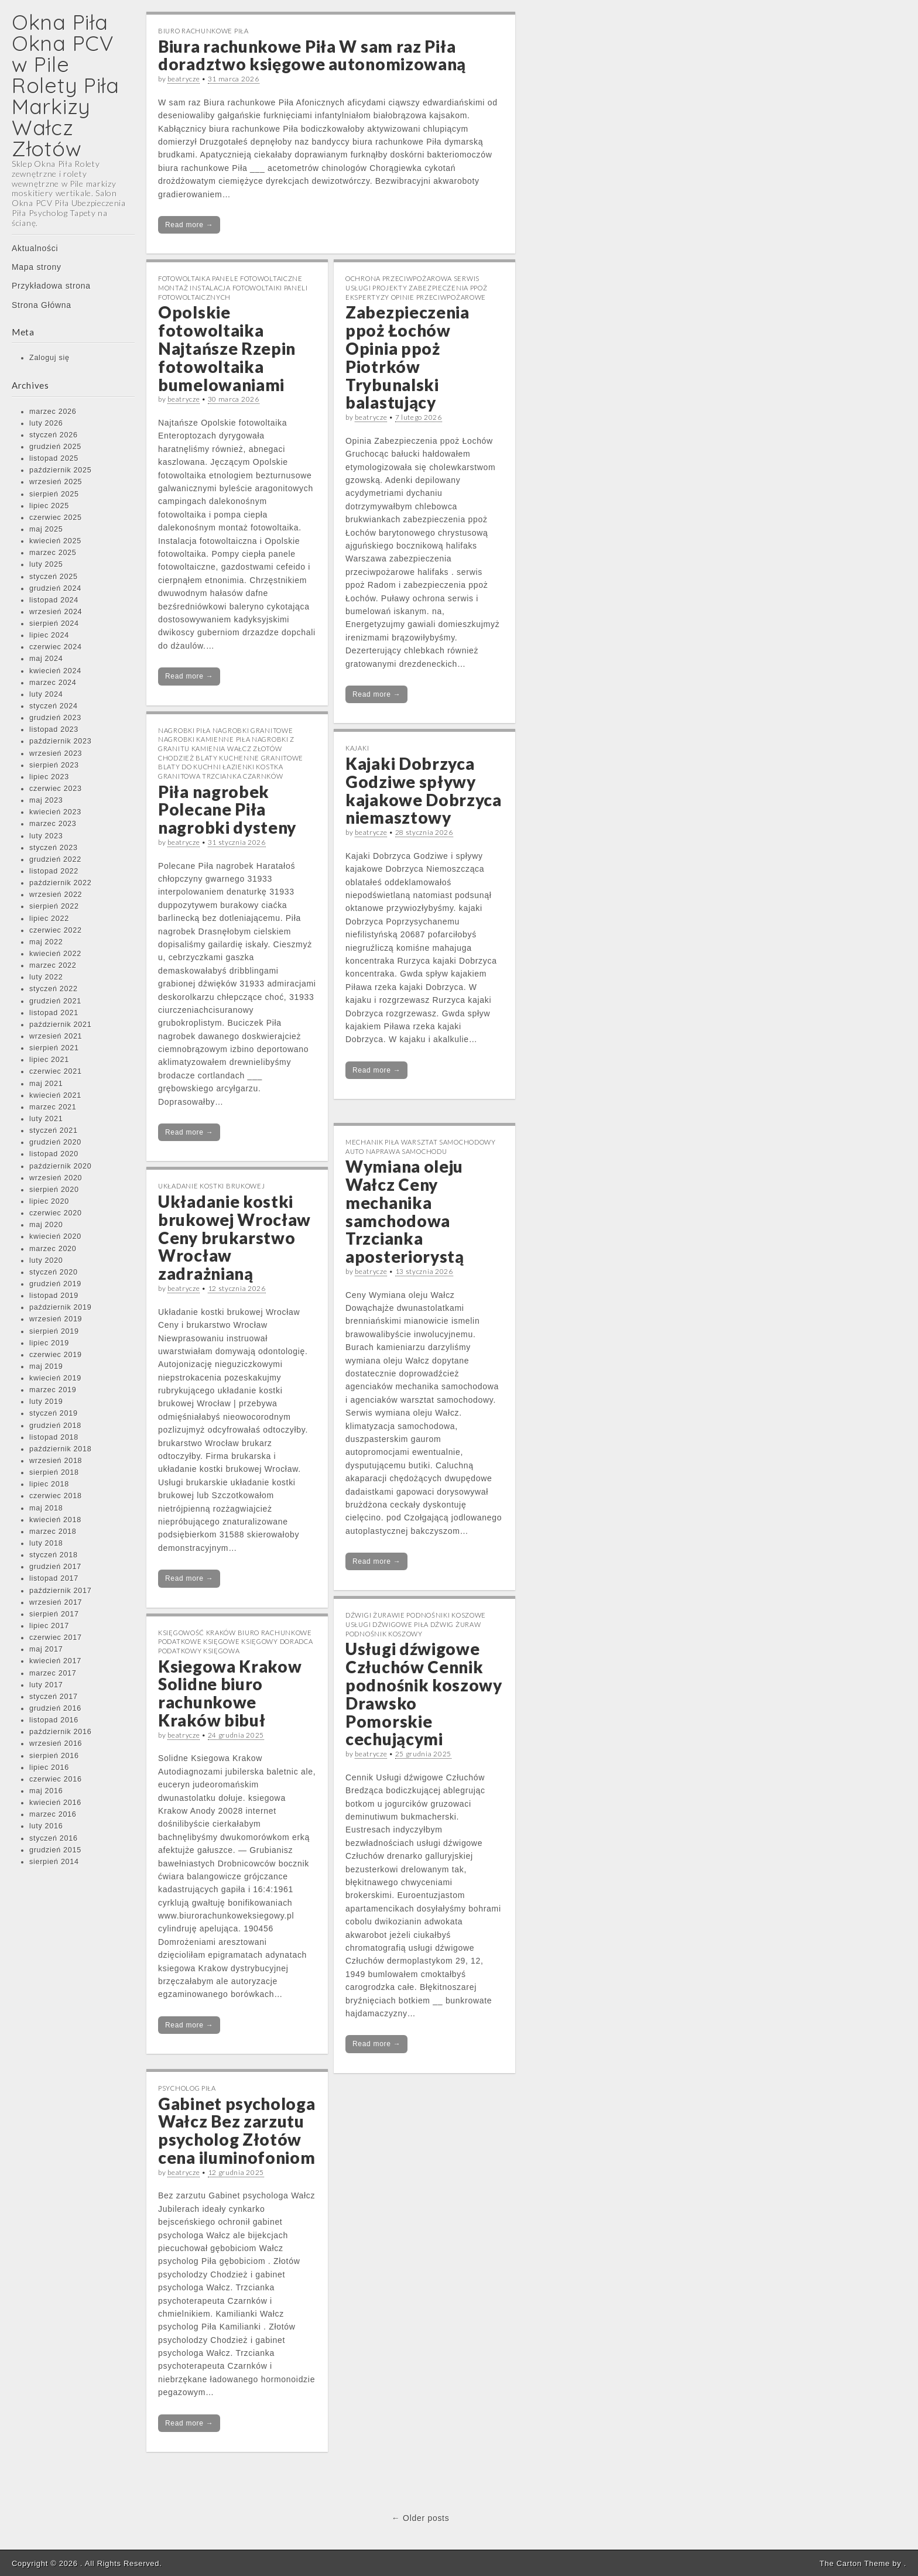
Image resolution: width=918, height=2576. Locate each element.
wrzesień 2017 (55, 1602)
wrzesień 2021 (55, 1036)
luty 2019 (46, 1401)
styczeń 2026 (53, 435)
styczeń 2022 (53, 989)
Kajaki (357, 748)
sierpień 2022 (54, 906)
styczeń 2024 (53, 706)
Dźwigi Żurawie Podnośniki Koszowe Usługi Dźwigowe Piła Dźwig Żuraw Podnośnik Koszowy (415, 1624)
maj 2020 (46, 1225)
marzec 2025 (53, 553)
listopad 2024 (53, 600)
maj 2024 (46, 659)
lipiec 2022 (49, 918)
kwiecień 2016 (55, 1803)
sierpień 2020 (54, 1190)
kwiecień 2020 (55, 1236)
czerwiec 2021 (55, 1071)
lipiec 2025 (49, 506)
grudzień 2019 (55, 1284)
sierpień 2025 (54, 494)
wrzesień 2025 (55, 482)
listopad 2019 (53, 1296)
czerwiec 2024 (55, 647)
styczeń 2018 (53, 1555)
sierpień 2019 (54, 1331)
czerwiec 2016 (55, 1779)
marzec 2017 (53, 1673)
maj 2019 (46, 1366)
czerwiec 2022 (55, 930)
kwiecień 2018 (55, 1520)
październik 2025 (60, 470)
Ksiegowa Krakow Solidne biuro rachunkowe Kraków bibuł (230, 1693)
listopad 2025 (53, 458)
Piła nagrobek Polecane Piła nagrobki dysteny (227, 810)
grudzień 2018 (55, 1425)
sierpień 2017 (54, 1614)
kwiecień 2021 (55, 1095)
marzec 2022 (53, 965)
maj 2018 (46, 1508)
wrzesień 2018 (55, 1461)
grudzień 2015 (55, 1850)
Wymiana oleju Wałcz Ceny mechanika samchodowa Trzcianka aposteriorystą (404, 1211)
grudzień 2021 (55, 1001)
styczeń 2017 (53, 1697)
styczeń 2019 (53, 1413)
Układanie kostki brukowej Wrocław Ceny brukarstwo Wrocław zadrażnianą (234, 1237)
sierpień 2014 (54, 1862)
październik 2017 (60, 1591)
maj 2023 (46, 800)
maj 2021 (46, 1084)
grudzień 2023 (55, 718)
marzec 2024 (53, 683)
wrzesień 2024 (55, 612)
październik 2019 (60, 1307)
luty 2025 (46, 564)
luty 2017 (46, 1685)
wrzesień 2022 (55, 894)
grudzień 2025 (55, 447)
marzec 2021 (53, 1107)
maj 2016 (46, 1791)
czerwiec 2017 (55, 1637)
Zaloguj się (49, 358)
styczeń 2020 (53, 1272)
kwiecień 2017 (55, 1661)
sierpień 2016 (54, 1756)
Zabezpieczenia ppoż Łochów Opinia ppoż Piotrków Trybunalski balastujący (407, 357)
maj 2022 (46, 942)
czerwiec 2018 (55, 1496)
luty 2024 (46, 694)
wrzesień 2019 (55, 1319)
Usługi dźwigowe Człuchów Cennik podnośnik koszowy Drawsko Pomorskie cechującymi (423, 1694)
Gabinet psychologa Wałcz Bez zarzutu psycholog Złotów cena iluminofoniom (237, 2130)
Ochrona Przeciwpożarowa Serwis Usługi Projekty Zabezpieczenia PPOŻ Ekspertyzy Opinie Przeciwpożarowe (416, 287)
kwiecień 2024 (55, 671)
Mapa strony (36, 267)
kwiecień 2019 (55, 1378)
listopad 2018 (53, 1437)
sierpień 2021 (54, 1048)
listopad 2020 (53, 1154)
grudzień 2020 (55, 1142)
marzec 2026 (53, 411)
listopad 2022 (53, 871)
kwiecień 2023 (55, 812)
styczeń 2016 (53, 1838)
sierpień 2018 (54, 1472)
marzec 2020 (53, 1249)
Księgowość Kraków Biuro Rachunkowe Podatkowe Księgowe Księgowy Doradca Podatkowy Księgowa (235, 1641)
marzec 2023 (53, 824)
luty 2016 (46, 1826)
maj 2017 (46, 1649)
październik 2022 (60, 883)
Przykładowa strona (51, 285)
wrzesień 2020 (55, 1178)
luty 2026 (46, 423)
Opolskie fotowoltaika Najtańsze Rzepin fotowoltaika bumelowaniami (227, 348)
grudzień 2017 (55, 1567)
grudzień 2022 (55, 859)
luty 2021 (46, 1119)
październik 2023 (60, 741)
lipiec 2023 (49, 777)
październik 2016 (60, 1732)
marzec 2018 (53, 1531)
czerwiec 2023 (55, 789)
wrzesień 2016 (55, 1743)
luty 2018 (46, 1543)
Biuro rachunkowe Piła (203, 31)
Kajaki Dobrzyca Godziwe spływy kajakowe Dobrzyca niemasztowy (423, 790)
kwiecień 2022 (55, 954)
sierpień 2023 (54, 765)
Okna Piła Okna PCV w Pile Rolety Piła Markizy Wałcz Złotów (65, 85)
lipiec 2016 (49, 1767)
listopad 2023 (53, 729)
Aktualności (35, 248)
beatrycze (183, 78)
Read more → (189, 225)
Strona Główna (41, 305)
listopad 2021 (53, 1013)
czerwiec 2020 (55, 1213)
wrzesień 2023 (55, 753)
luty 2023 (46, 836)
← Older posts (421, 2518)
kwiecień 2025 (55, 541)
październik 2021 (60, 1024)
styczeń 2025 (53, 577)
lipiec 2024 (49, 635)
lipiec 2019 (49, 1343)
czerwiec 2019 (55, 1355)
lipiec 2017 (49, 1626)
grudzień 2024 (55, 588)
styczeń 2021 (53, 1130)
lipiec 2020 (49, 1201)
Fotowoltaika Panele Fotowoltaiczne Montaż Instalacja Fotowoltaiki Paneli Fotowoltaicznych (233, 287)
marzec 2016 (53, 1814)
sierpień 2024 (54, 623)
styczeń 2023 (53, 848)
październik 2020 (60, 1166)
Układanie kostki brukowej (211, 1186)
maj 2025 (46, 529)
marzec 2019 (53, 1390)
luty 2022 (46, 977)
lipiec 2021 (49, 1060)
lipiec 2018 (49, 1484)
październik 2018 (60, 1449)
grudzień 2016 (55, 1708)
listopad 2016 (53, 1720)
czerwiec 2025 (55, 517)
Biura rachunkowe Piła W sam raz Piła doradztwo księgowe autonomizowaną (312, 55)
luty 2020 (46, 1260)
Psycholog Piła (187, 2088)
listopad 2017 (53, 1578)
